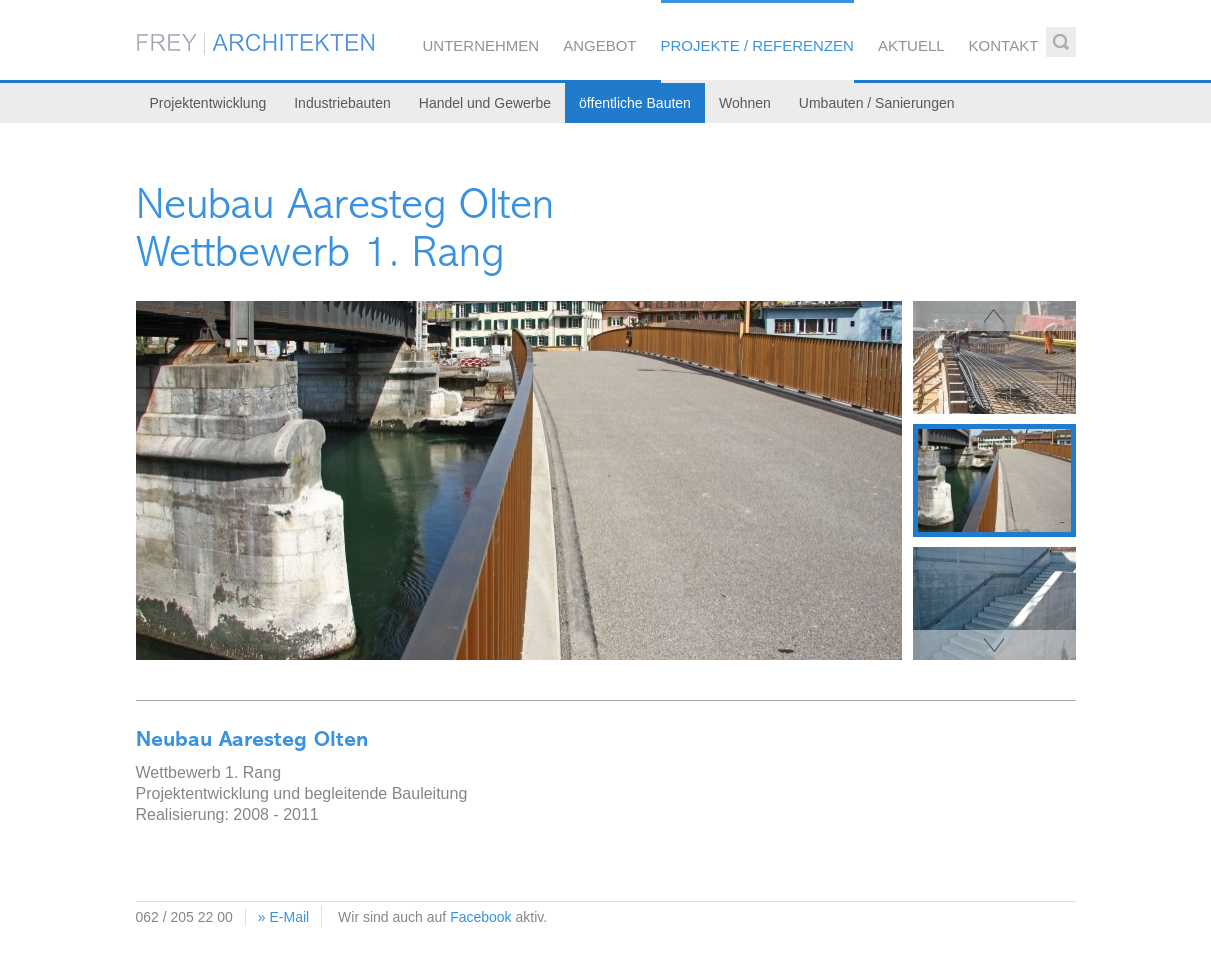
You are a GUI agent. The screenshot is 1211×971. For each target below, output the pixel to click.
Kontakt (1004, 45)
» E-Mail (283, 917)
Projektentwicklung (208, 103)
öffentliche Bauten (635, 103)
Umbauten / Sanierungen (877, 103)
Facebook (480, 917)
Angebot (599, 45)
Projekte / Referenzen (757, 45)
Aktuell (911, 45)
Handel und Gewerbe (485, 103)
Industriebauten (342, 103)
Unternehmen (481, 45)
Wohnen (745, 103)
